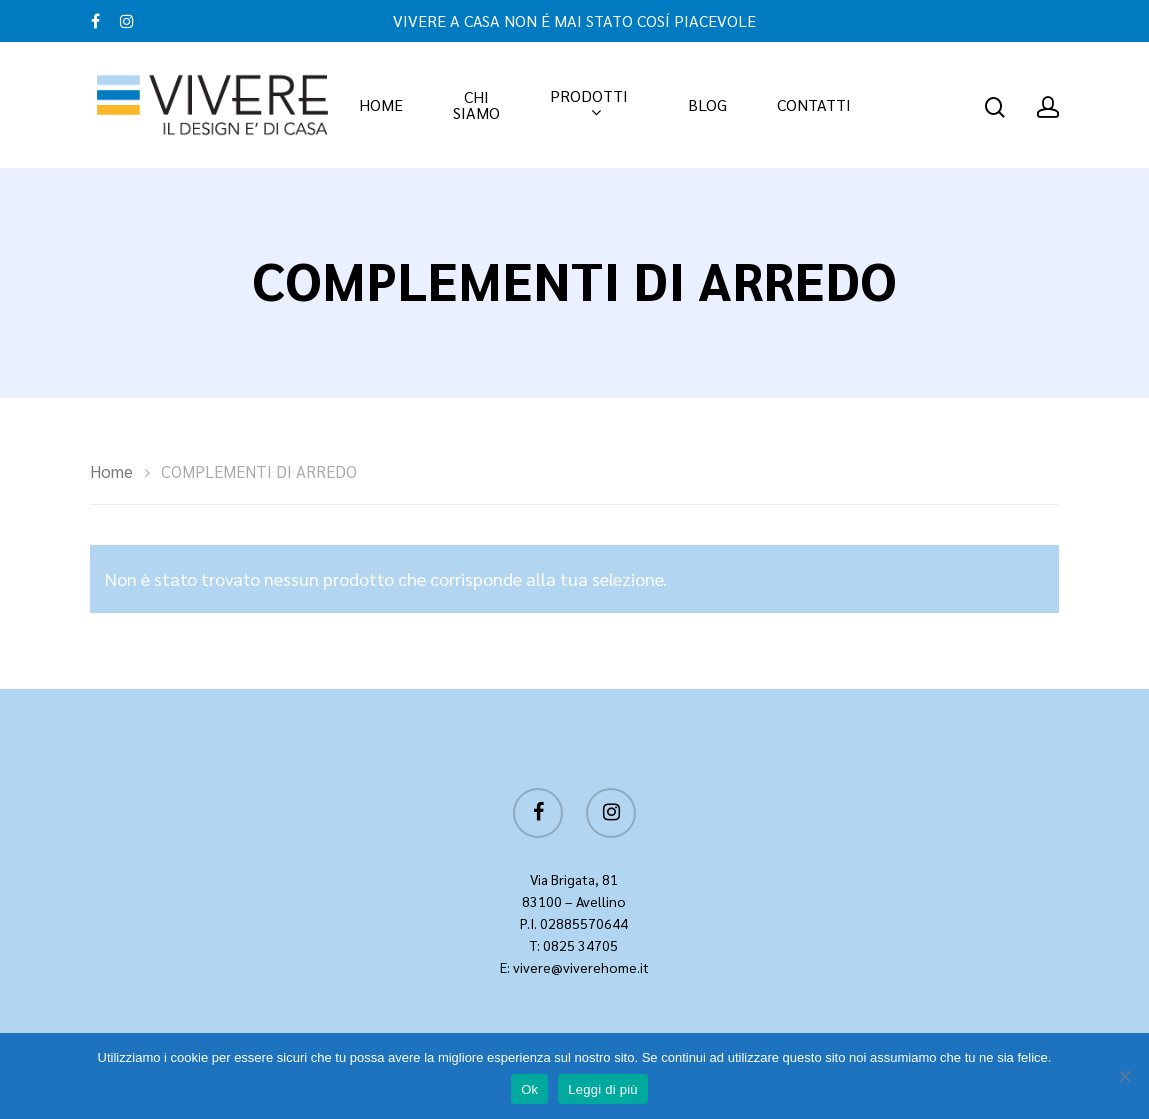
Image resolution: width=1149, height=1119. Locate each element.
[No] (1124, 1076)
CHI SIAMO (476, 105)
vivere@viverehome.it (581, 967)
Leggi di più (603, 1089)
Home (111, 471)
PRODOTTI (589, 105)
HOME (381, 105)
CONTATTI (814, 105)
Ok (529, 1089)
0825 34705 (580, 945)
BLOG (707, 105)
